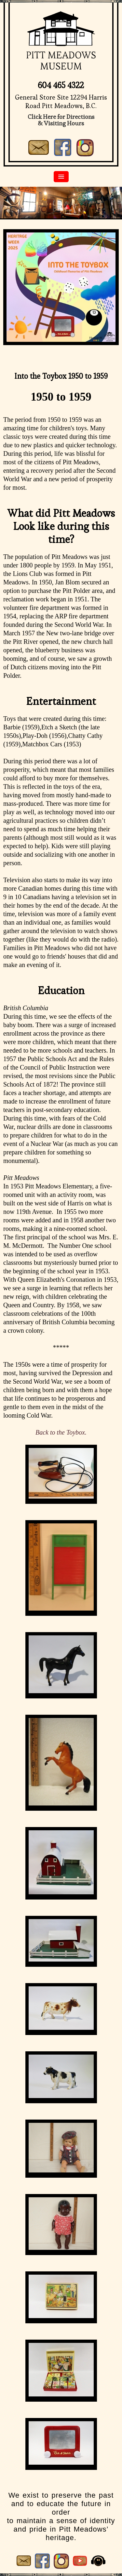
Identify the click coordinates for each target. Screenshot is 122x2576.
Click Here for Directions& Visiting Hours (61, 120)
